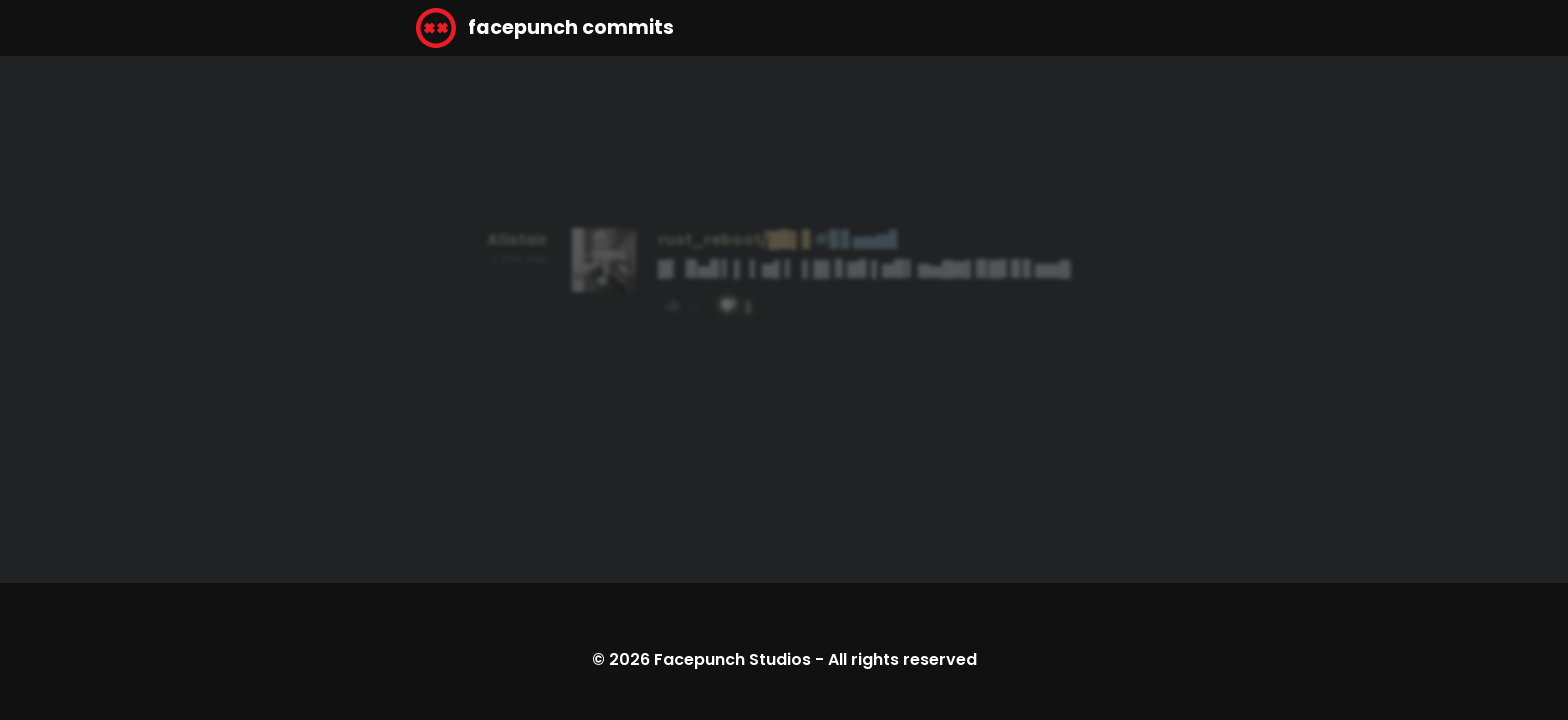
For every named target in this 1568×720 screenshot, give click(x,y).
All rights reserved (902, 659)
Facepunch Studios (732, 659)
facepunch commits (545, 28)
